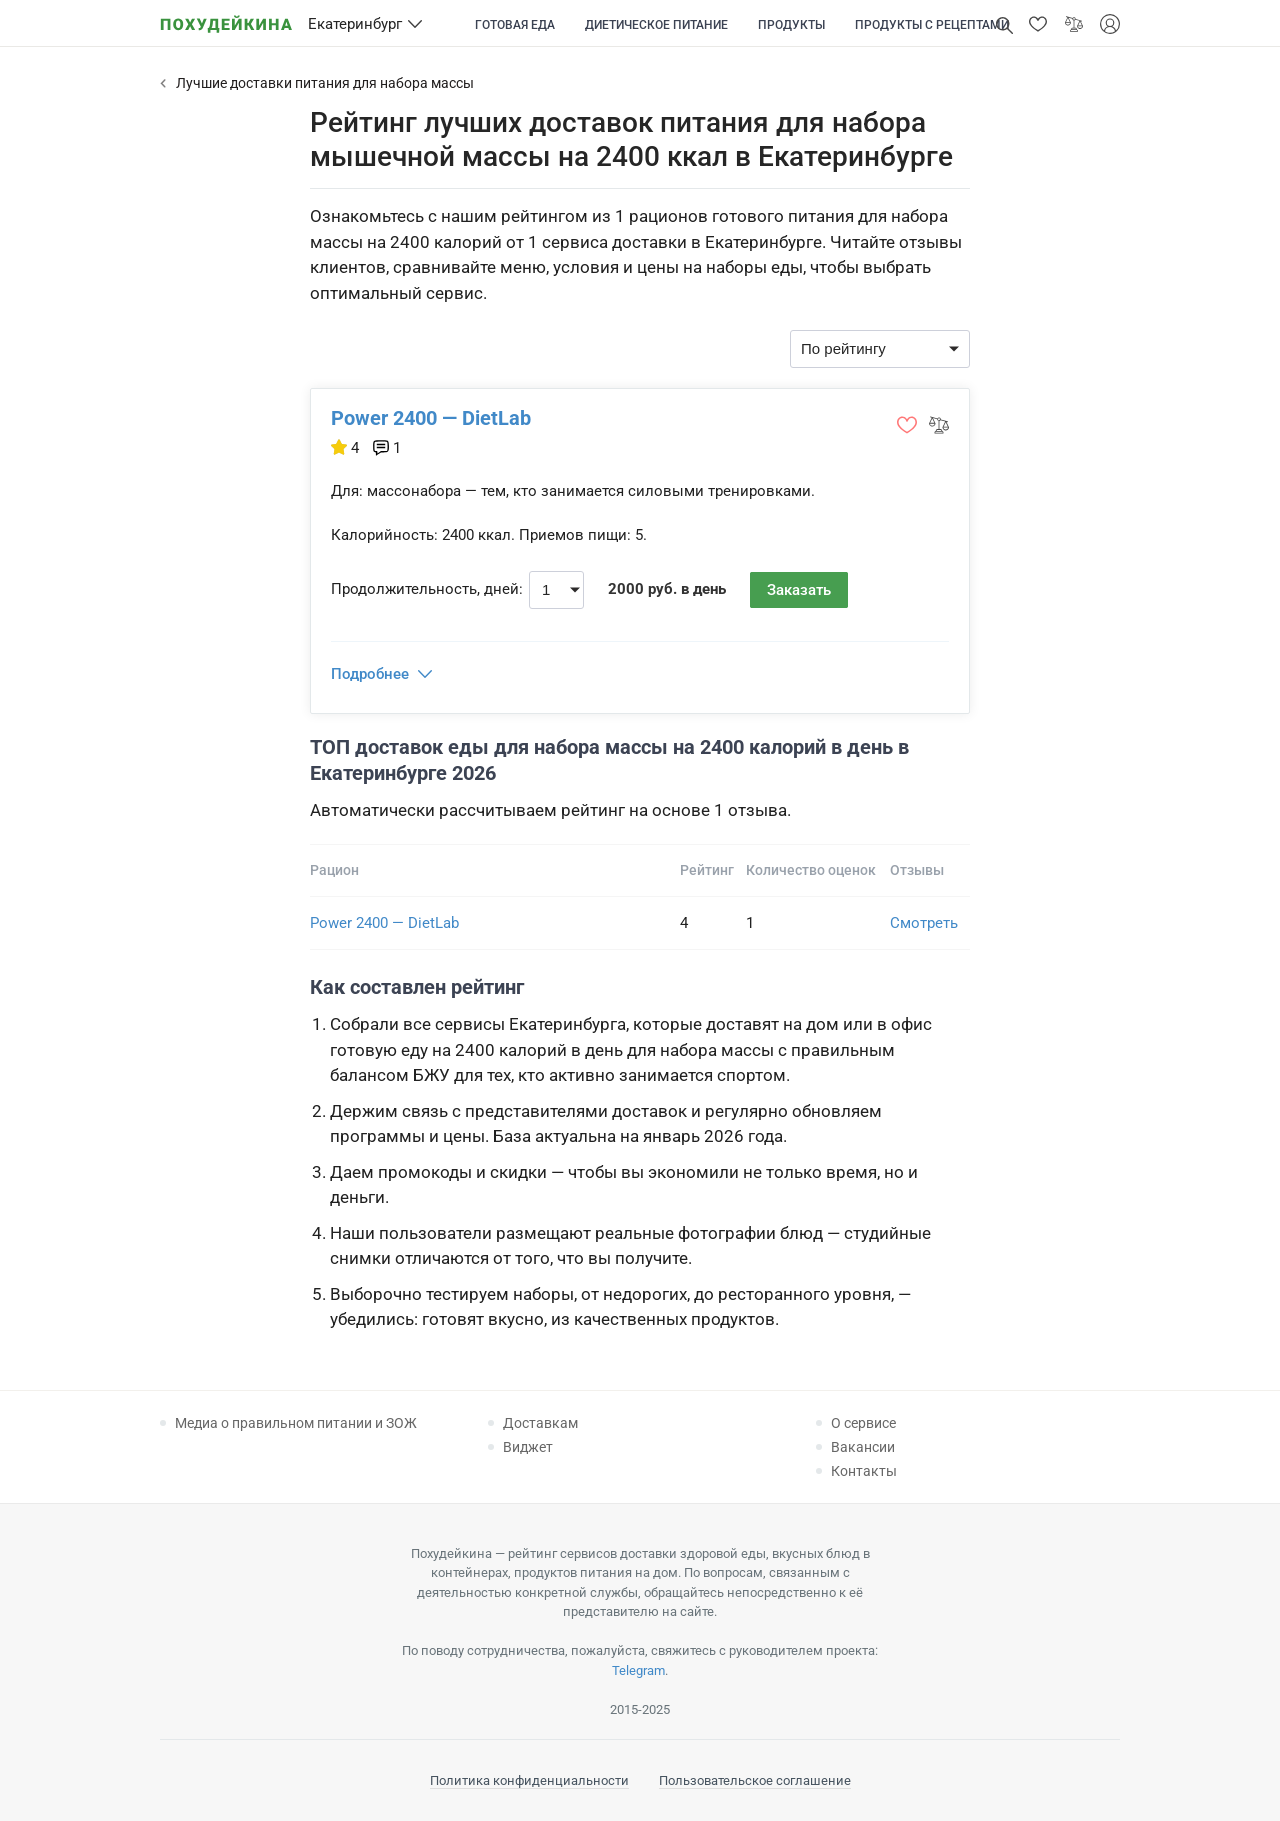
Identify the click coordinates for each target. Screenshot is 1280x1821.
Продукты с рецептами (932, 25)
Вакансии (863, 1447)
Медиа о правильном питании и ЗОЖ (296, 1423)
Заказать (799, 590)
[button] (1038, 24)
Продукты (791, 25)
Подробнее (370, 674)
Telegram (638, 1670)
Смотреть (924, 923)
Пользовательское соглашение (755, 1780)
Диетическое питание (656, 25)
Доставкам (540, 1423)
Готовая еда (515, 25)
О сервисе (863, 1423)
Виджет (528, 1447)
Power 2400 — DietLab (431, 418)
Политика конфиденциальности (529, 1780)
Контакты (864, 1471)
